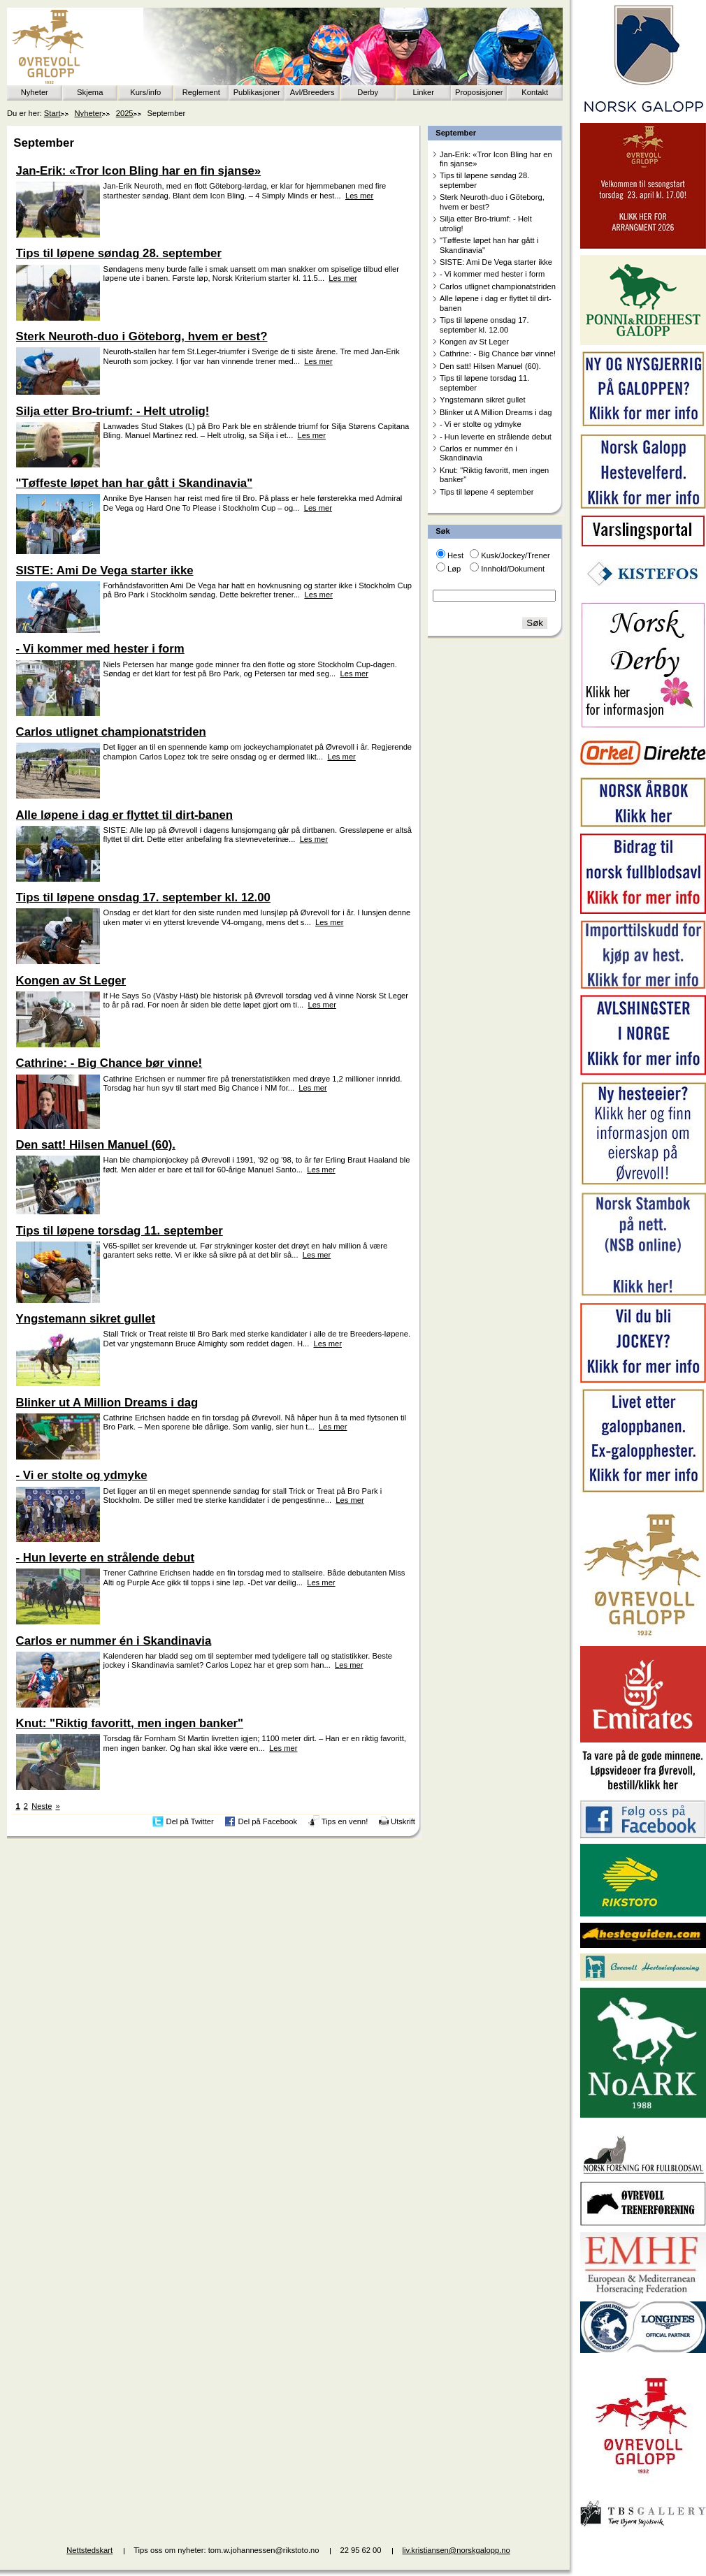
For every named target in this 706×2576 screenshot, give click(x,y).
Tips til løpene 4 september (487, 492)
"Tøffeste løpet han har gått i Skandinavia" (489, 245)
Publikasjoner (256, 92)
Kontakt (534, 92)
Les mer (359, 195)
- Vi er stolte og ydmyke (480, 424)
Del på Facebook (267, 1821)
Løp (454, 569)
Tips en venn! (345, 1821)
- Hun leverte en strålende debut (496, 436)
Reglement (201, 92)
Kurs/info (145, 92)
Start (52, 113)
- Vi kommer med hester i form (492, 274)
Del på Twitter (190, 1821)
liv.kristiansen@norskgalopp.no (456, 2550)
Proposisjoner (479, 92)
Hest (455, 555)
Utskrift (403, 1821)
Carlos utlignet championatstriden (498, 286)
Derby (367, 92)
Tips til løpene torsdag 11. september (484, 382)
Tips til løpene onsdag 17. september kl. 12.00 (484, 324)
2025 (125, 113)
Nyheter (34, 92)
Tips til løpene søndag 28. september (484, 180)
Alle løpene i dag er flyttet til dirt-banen (496, 303)
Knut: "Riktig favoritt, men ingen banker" (494, 474)
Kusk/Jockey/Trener (515, 555)
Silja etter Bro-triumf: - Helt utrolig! (486, 223)
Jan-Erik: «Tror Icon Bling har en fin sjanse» (496, 159)
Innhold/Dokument (513, 569)
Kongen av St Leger (474, 341)
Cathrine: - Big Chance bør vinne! (498, 353)
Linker (423, 92)
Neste (41, 1806)
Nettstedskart (89, 2550)
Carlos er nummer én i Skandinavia (478, 453)
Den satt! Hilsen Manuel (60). (490, 366)
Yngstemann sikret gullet (483, 399)
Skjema (90, 92)
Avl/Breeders (312, 92)
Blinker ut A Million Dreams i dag (496, 412)
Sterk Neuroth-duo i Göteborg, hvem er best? (492, 201)
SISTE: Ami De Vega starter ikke (496, 262)
